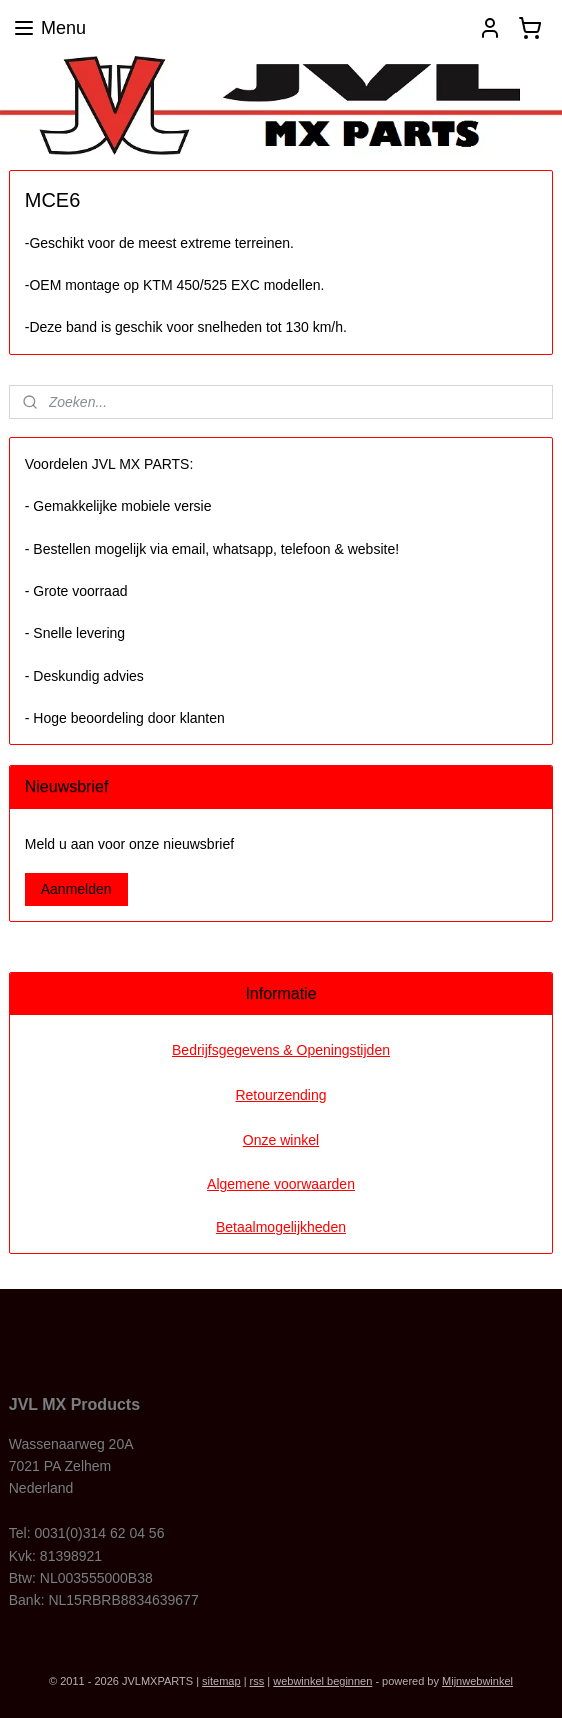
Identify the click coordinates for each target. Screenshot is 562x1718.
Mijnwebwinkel (477, 1681)
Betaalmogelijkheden (281, 1227)
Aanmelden (76, 889)
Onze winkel (281, 1140)
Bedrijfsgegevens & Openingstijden (281, 1050)
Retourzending (280, 1095)
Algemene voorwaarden (281, 1184)
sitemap (221, 1681)
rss (257, 1681)
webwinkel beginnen (322, 1681)
